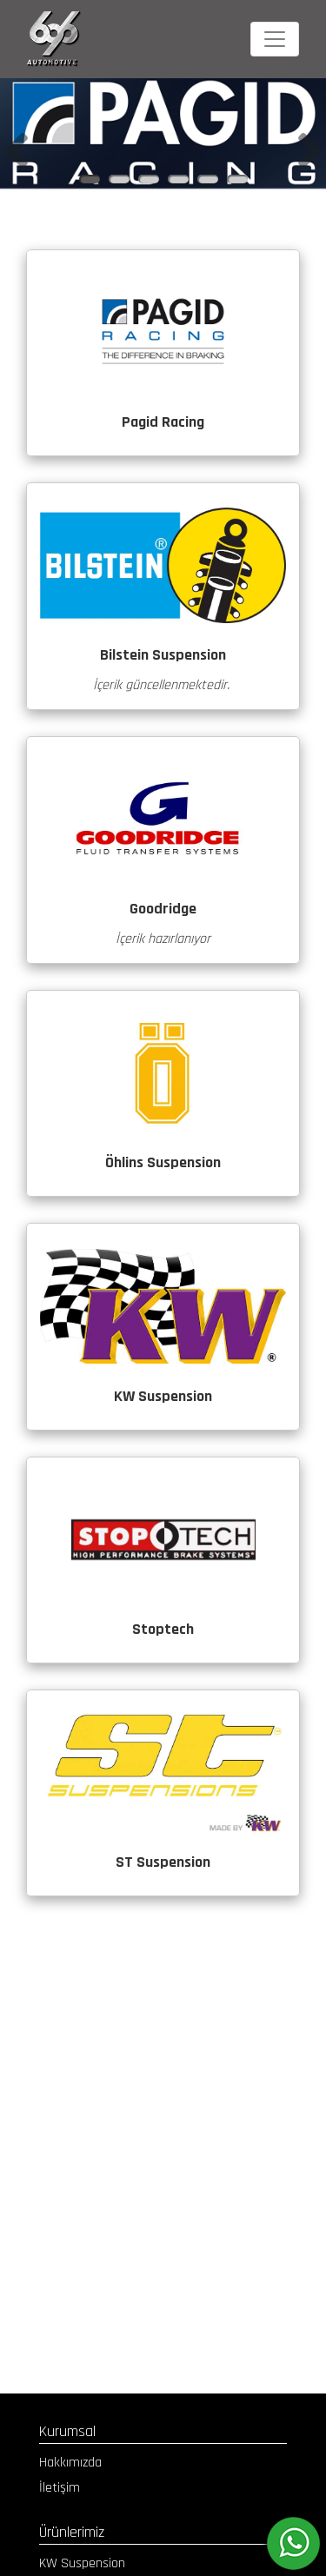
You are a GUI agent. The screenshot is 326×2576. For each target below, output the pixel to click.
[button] (16, 150)
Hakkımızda (70, 2462)
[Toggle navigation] (274, 39)
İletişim (59, 2488)
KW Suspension (82, 2563)
